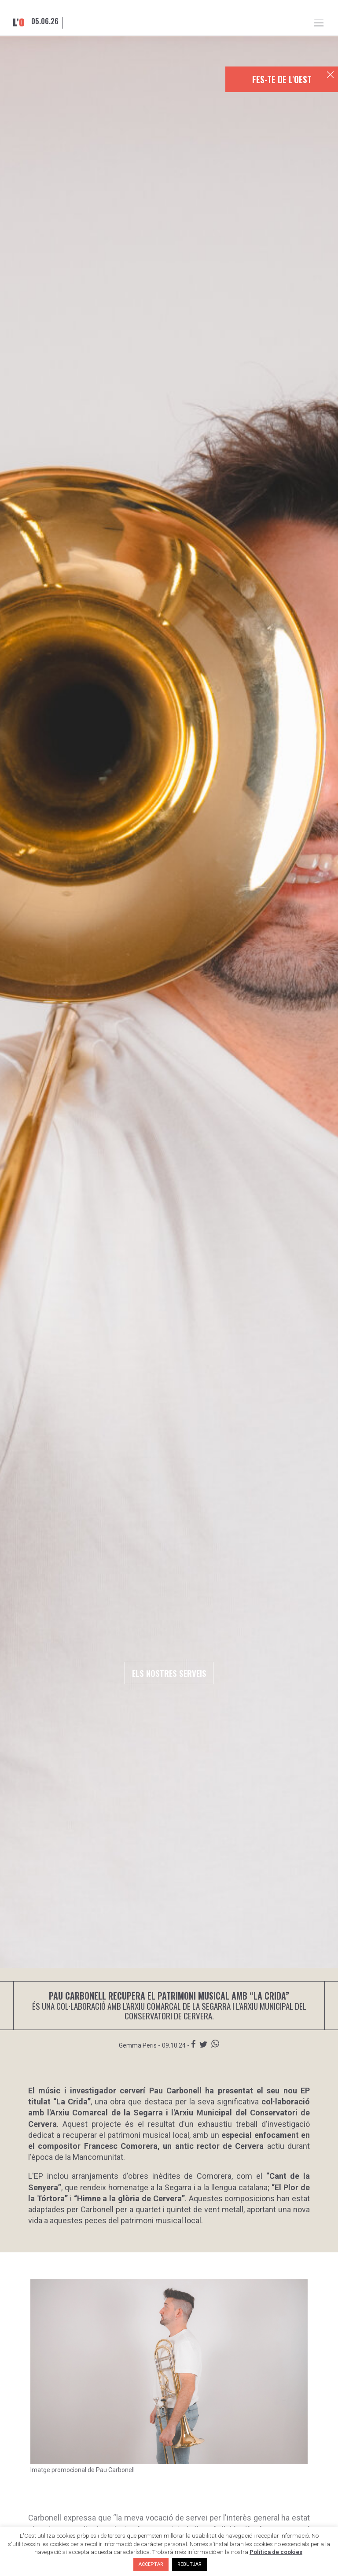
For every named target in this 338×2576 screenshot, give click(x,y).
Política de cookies (276, 2552)
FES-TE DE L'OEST (282, 79)
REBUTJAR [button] (189, 2564)
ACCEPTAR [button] (151, 2564)
